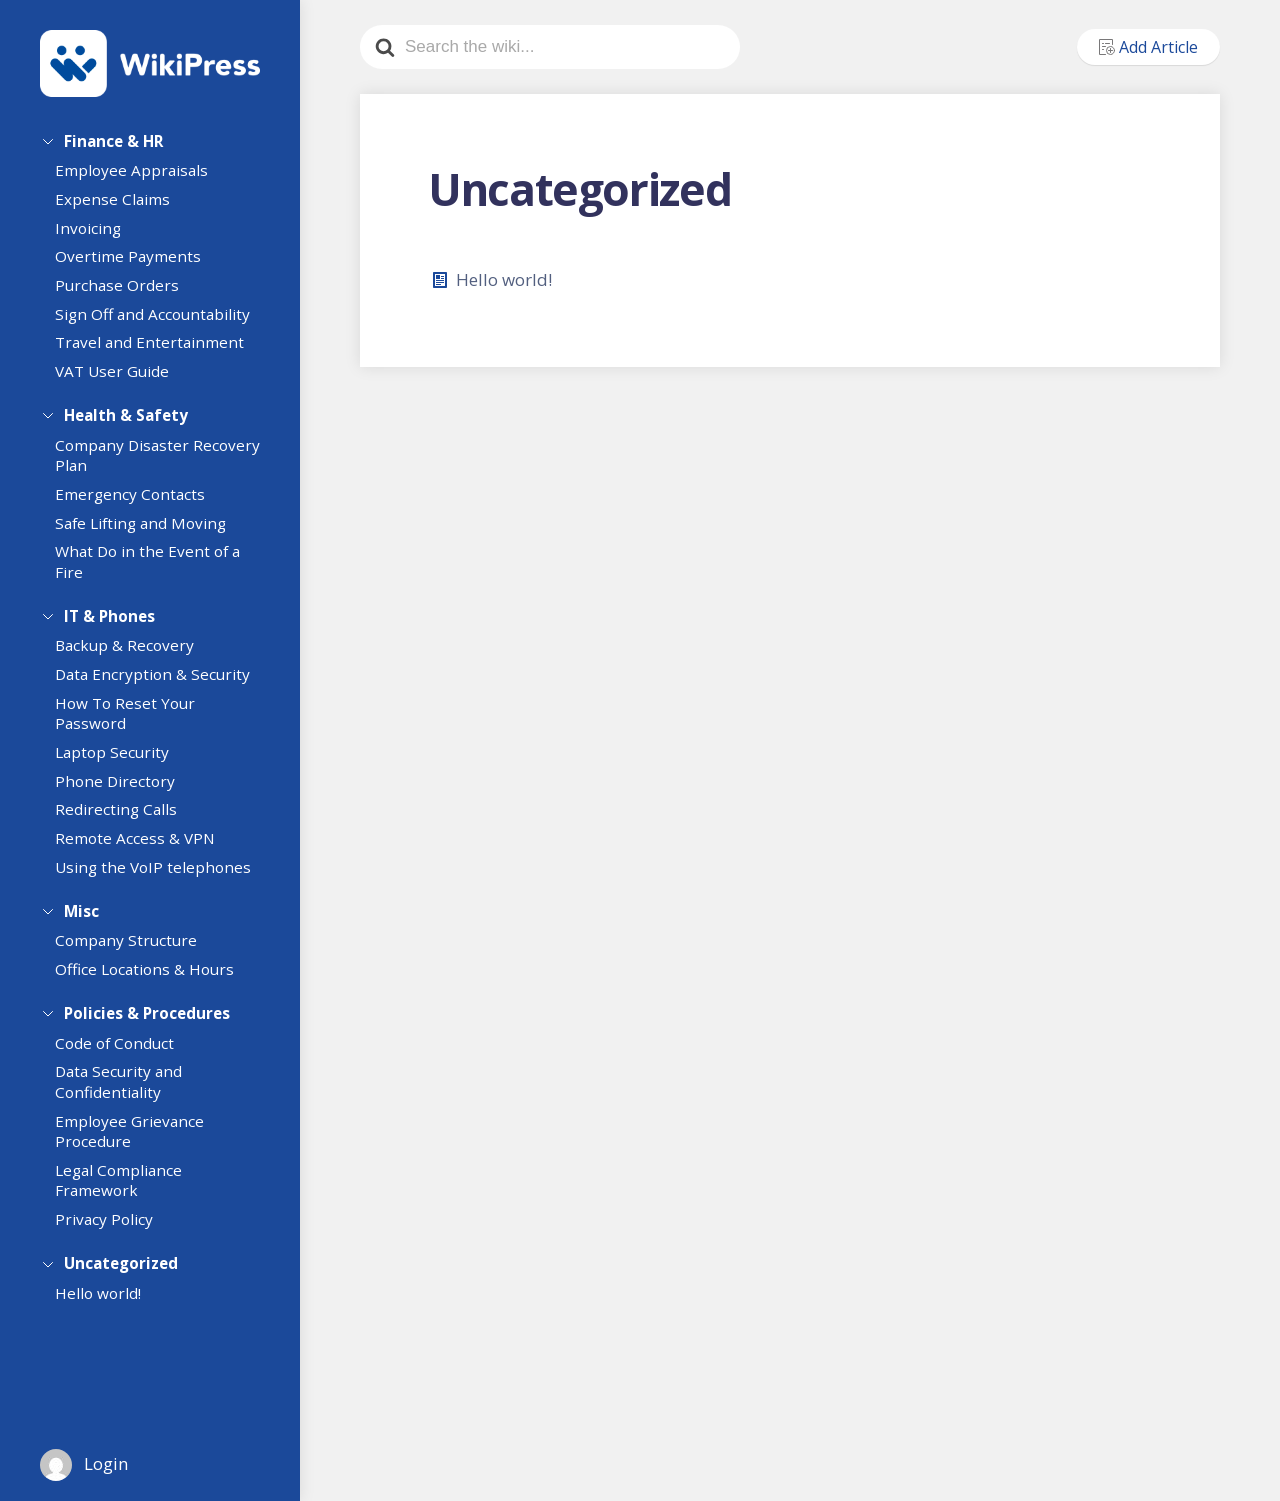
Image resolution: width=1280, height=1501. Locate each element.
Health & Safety (126, 419)
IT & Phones (109, 623)
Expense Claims (121, 206)
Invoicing (97, 235)
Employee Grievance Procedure (138, 1152)
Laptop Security (121, 766)
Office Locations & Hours (153, 987)
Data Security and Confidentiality (127, 1103)
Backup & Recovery (133, 660)
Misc (81, 922)
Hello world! (107, 1318)
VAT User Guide (121, 378)
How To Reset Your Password (134, 727)
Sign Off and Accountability (161, 321)
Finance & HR (114, 141)
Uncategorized (121, 1281)
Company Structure (135, 958)
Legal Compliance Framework (127, 1201)
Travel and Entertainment (158, 349)
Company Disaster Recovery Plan (131, 465)
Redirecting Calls (125, 824)
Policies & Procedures (147, 1028)
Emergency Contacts (139, 505)
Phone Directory (124, 795)
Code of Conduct (123, 1064)
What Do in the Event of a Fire (156, 572)
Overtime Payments (137, 264)
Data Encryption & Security (161, 689)
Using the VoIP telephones (162, 881)
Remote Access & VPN (144, 852)
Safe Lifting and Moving (149, 533)
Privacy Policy (113, 1241)
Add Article (1148, 47)
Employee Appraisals (140, 178)
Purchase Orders (126, 292)
